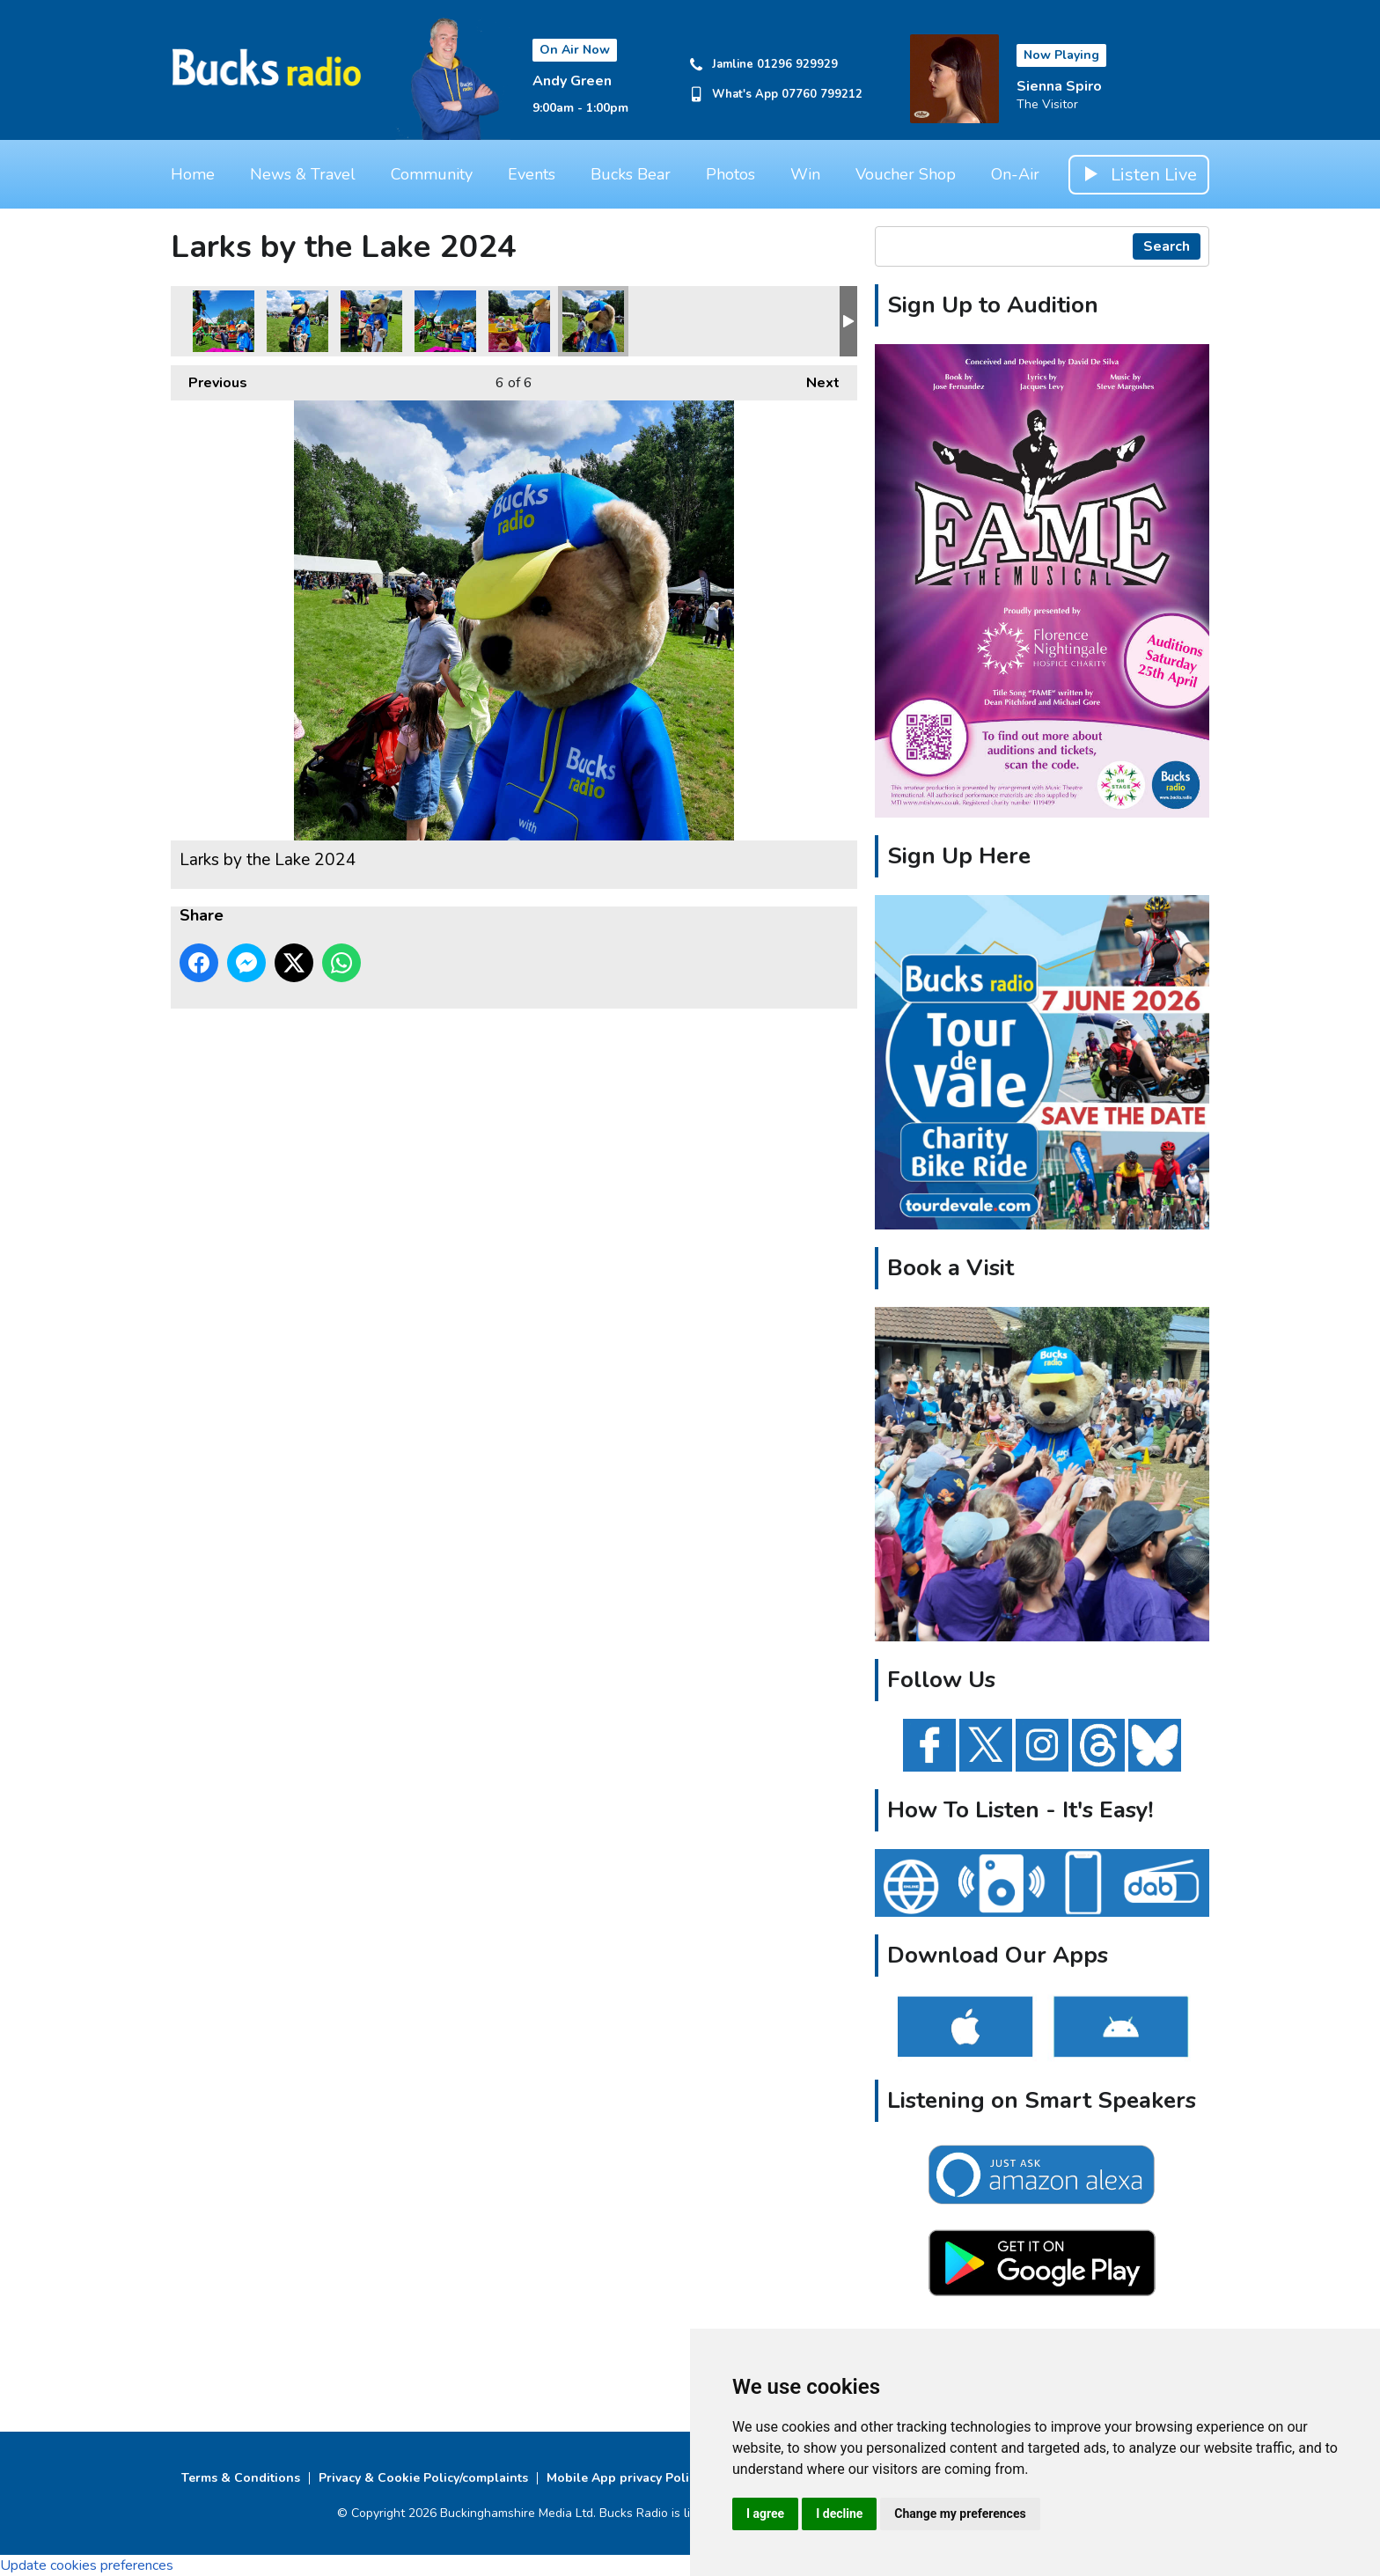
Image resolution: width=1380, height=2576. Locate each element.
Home (193, 174)
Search (1166, 246)
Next (814, 379)
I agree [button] (765, 2513)
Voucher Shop (905, 174)
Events (531, 174)
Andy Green (572, 81)
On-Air (1015, 174)
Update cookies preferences (86, 2565)
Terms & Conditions (240, 2478)
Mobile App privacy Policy (624, 2478)
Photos (730, 174)
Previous (209, 379)
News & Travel (303, 174)
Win (805, 174)
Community (432, 174)
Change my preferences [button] (959, 2513)
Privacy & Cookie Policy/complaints (423, 2478)
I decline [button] (839, 2513)
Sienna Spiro (1059, 86)
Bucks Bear (631, 174)
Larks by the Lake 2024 (223, 321)
